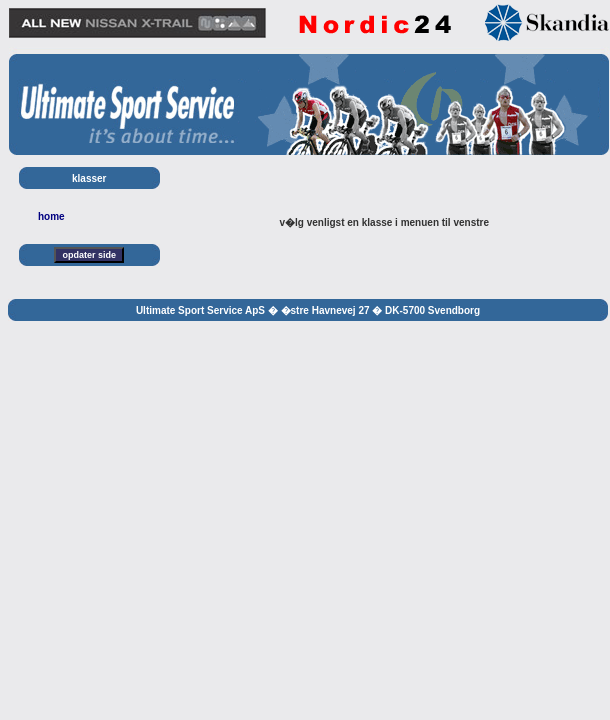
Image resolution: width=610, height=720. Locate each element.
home (51, 216)
